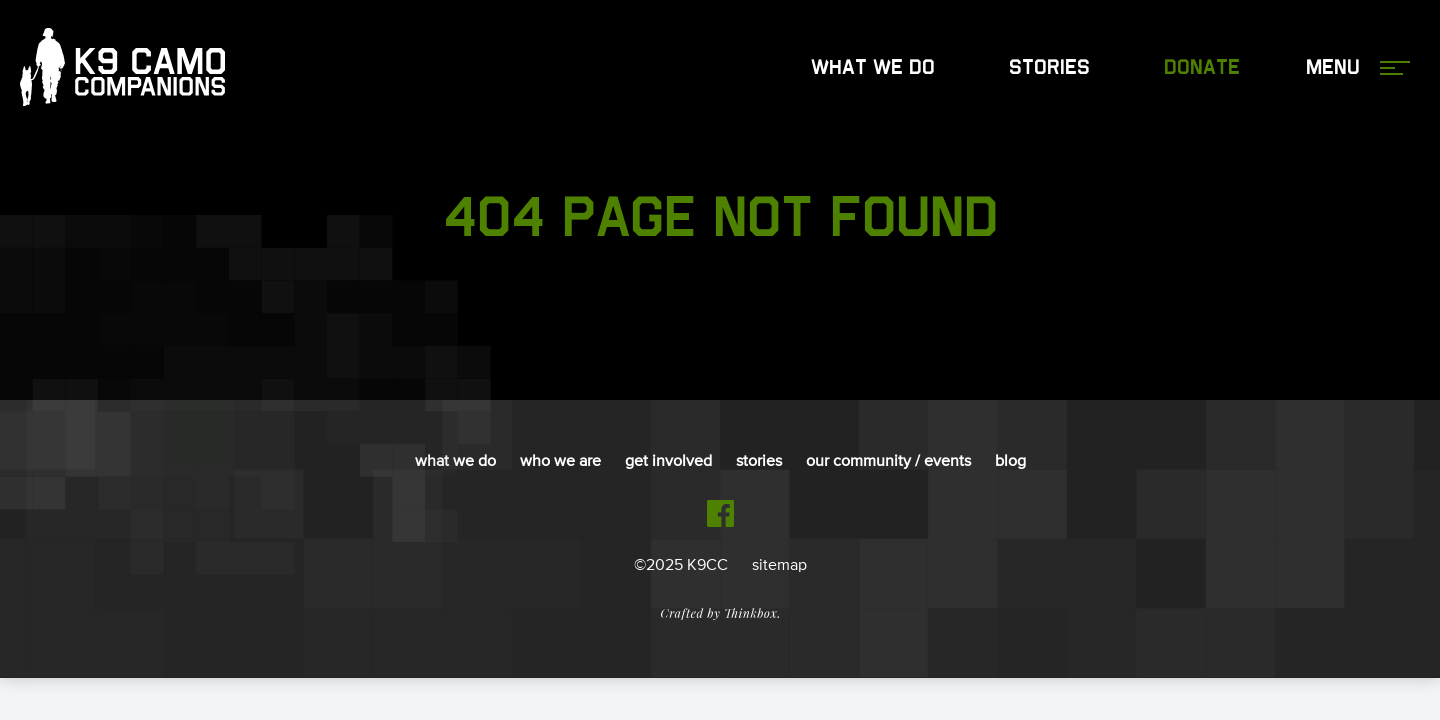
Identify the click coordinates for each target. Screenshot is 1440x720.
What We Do (873, 68)
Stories (1049, 68)
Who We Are (560, 462)
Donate (1202, 68)
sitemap (779, 566)
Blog (1010, 462)
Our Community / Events (888, 462)
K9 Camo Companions (122, 68)
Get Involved (668, 462)
